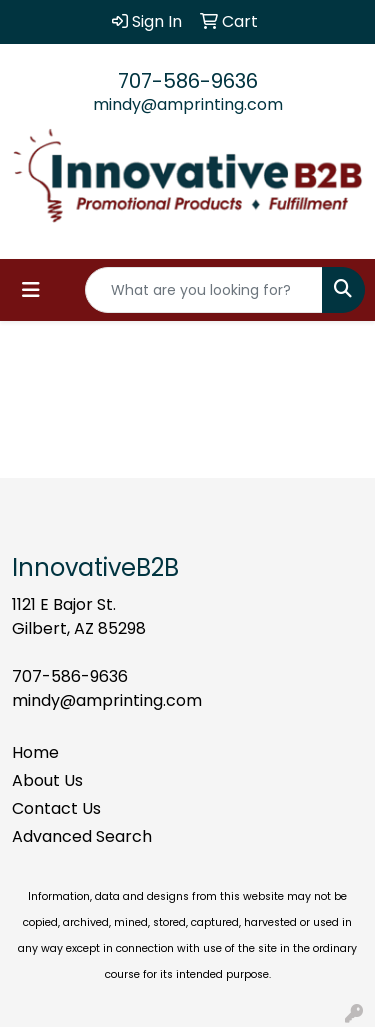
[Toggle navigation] (31, 290)
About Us (47, 780)
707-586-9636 (188, 81)
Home (35, 752)
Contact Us (56, 808)
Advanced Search (82, 836)
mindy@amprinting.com (188, 104)
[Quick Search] (204, 290)
